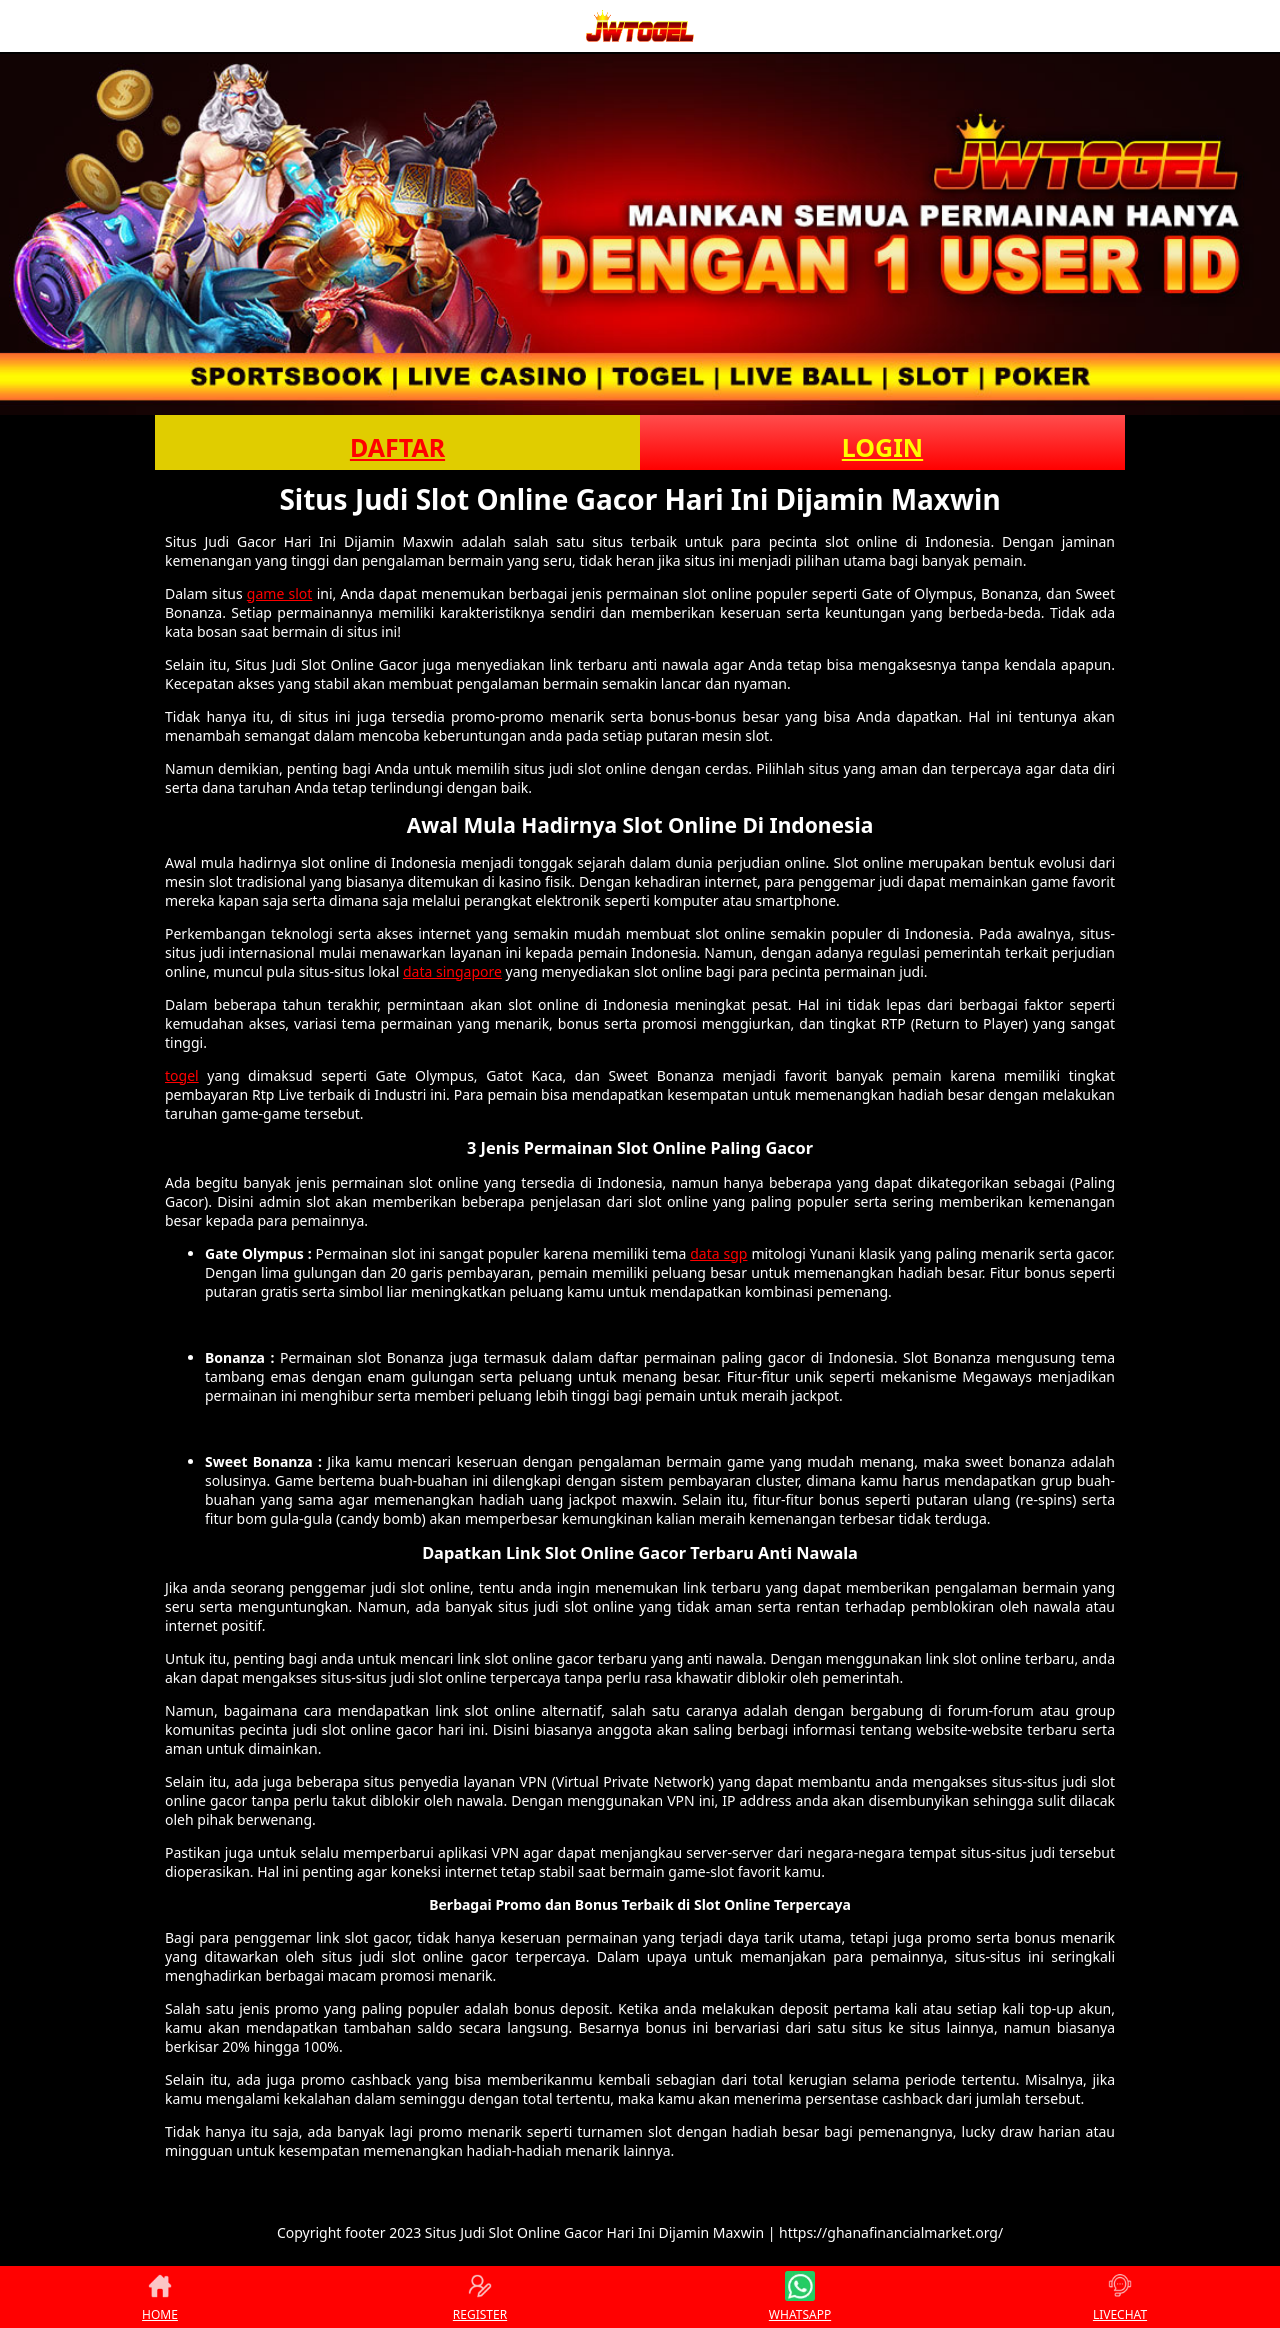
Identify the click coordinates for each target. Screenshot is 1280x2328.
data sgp (718, 1253)
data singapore (452, 971)
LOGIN (882, 447)
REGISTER (480, 2297)
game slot (280, 593)
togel (182, 1075)
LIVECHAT (1120, 2297)
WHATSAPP (800, 2297)
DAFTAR (397, 447)
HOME (160, 2297)
